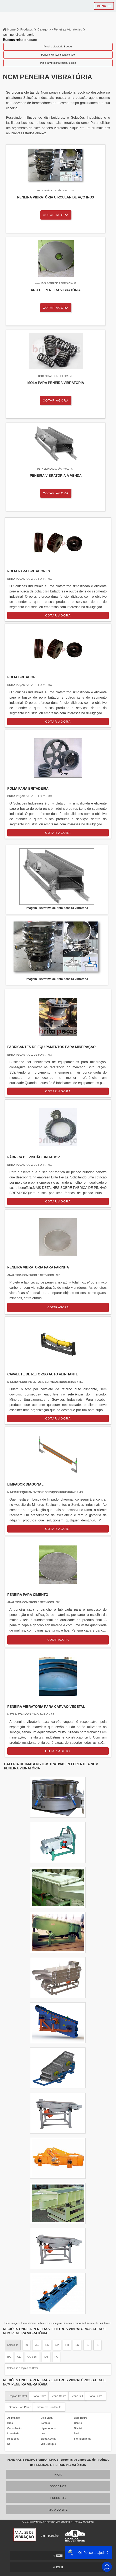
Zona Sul (77, 2396)
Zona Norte (39, 2396)
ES (47, 2344)
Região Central (18, 2396)
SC (77, 2344)
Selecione (12, 2344)
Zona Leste (95, 2396)
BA (9, 2356)
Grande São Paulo (20, 2407)
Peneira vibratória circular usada (58, 62)
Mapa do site (58, 2509)
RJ (26, 2344)
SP (57, 2344)
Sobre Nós (58, 2486)
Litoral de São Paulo (49, 2407)
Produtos (58, 2498)
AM (46, 2356)
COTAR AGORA (56, 215)
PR (67, 2344)
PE (97, 2344)
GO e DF (32, 2356)
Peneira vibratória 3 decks (58, 46)
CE (19, 2356)
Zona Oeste (59, 2396)
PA (56, 2356)
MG (37, 2344)
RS (87, 2344)
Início (58, 2474)
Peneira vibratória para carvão (58, 54)
